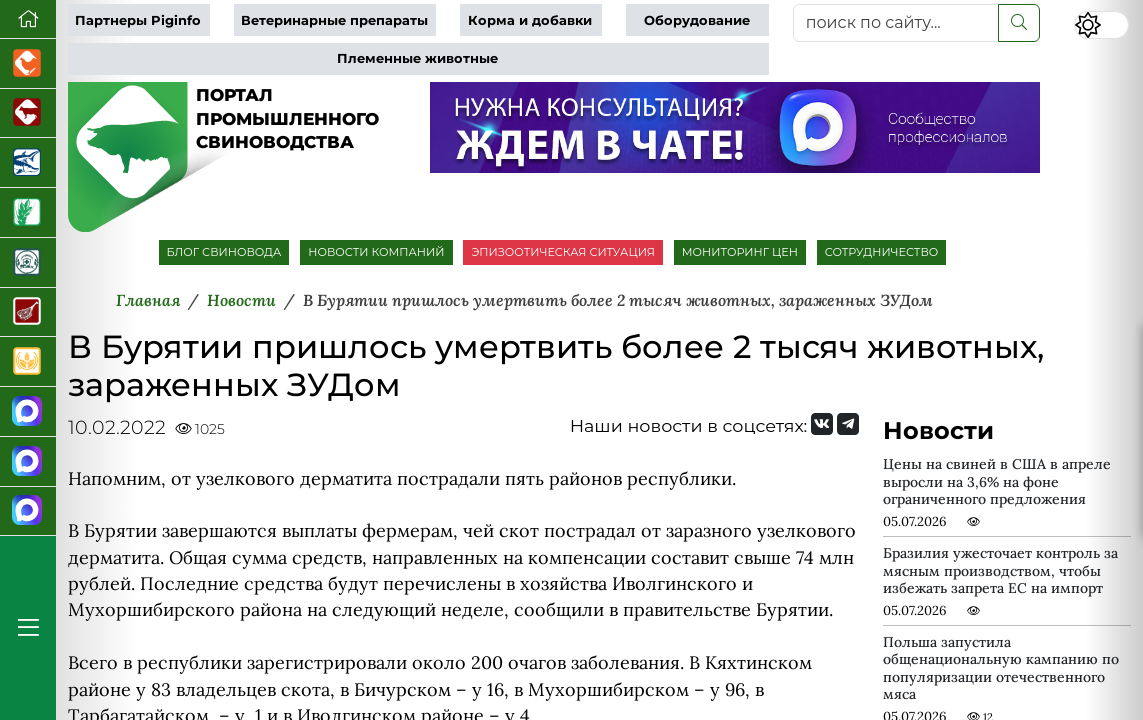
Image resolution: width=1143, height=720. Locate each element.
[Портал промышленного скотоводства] (28, 114)
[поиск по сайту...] (896, 23)
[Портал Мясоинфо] (28, 313)
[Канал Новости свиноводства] (28, 412)
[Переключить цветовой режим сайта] (1101, 25)
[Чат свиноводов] (28, 462)
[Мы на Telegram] (848, 424)
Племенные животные (417, 58)
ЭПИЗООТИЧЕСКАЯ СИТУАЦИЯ (562, 252)
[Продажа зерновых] (28, 362)
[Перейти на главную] (28, 19)
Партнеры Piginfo (138, 20)
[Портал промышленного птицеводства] (28, 64)
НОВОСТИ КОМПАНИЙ (376, 252)
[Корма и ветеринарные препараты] (28, 263)
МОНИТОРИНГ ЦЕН (740, 252)
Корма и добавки (530, 20)
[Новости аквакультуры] (28, 163)
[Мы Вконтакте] (822, 424)
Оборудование (697, 20)
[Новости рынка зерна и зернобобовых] (28, 213)
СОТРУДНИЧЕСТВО (882, 252)
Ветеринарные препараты (334, 20)
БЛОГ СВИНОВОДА (224, 252)
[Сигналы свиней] (28, 512)
